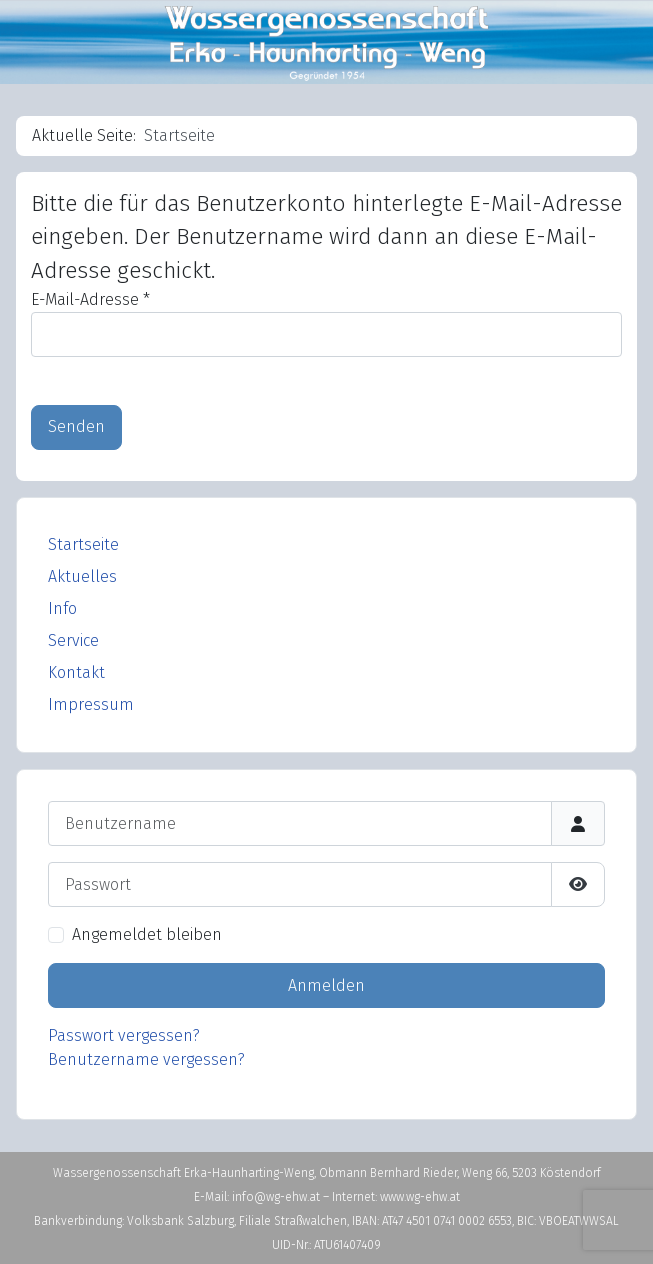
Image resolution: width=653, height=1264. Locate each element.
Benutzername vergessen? (146, 1059)
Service (73, 640)
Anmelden (326, 985)
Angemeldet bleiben (147, 934)
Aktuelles (82, 576)
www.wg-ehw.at (420, 1197)
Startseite (83, 544)
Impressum (91, 704)
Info (62, 608)
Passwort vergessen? (124, 1035)
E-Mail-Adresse (90, 299)
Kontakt (76, 672)
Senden (76, 426)
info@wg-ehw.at (277, 1197)
